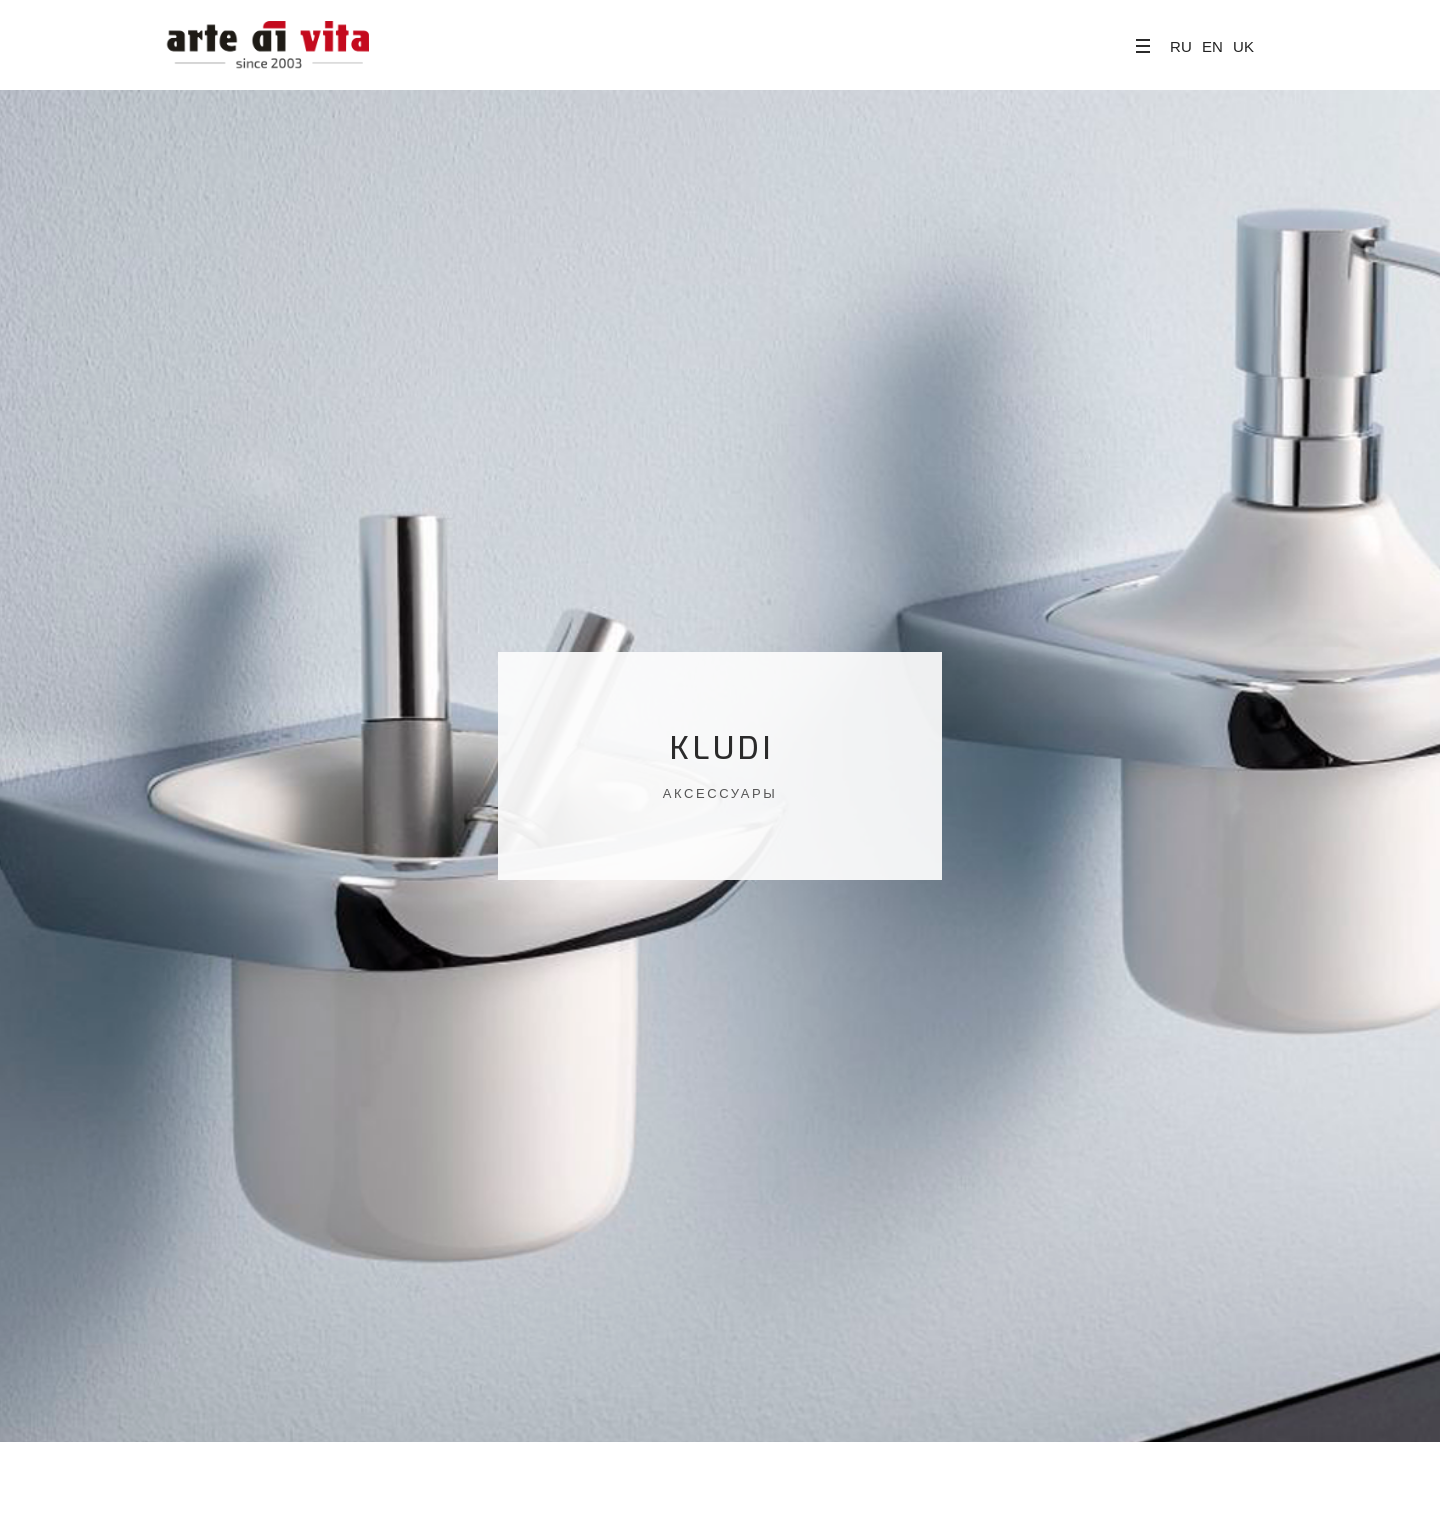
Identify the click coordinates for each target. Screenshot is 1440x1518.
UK (1243, 46)
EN (1212, 46)
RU (1181, 46)
